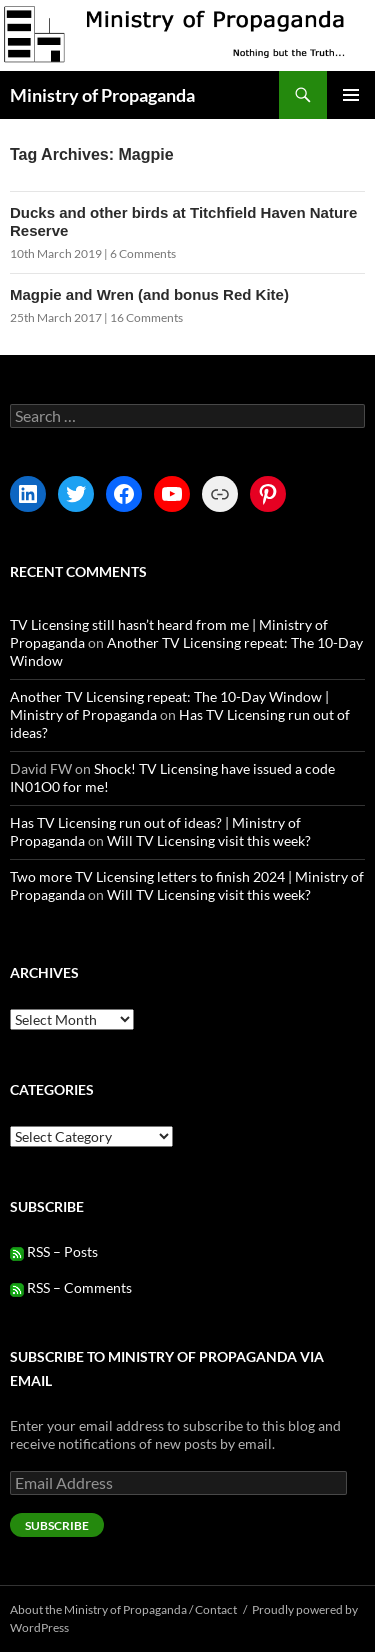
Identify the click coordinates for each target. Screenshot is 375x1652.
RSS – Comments (71, 1287)
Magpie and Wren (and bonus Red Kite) (149, 294)
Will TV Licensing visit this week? (209, 840)
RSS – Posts (54, 1251)
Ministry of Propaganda (102, 95)
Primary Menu (351, 95)
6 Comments (143, 253)
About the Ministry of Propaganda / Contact (123, 1609)
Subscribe (57, 1525)
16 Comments (146, 317)
